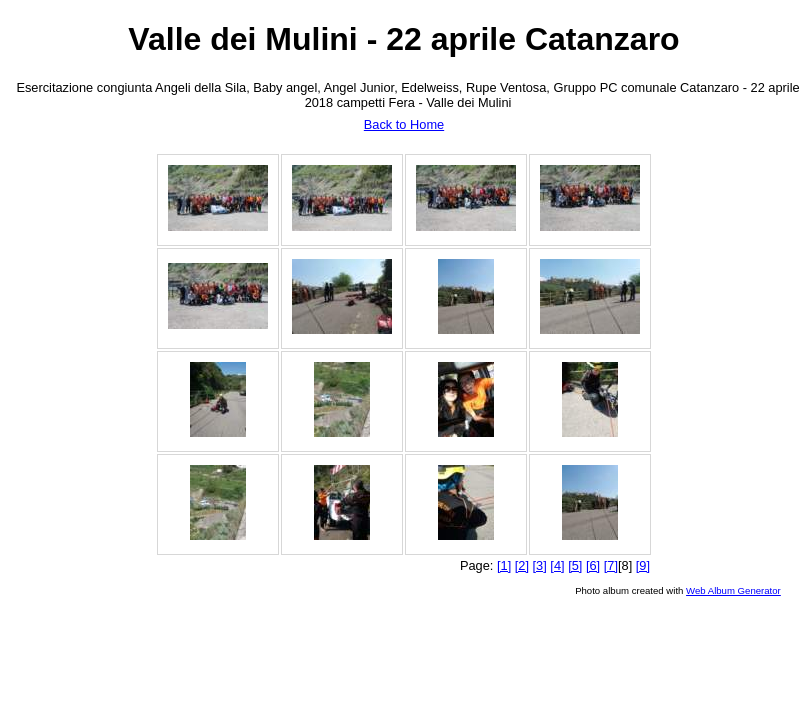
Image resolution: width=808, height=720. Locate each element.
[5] (575, 565)
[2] (522, 565)
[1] (504, 565)
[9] (643, 565)
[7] (611, 565)
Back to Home (404, 124)
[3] (540, 565)
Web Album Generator (733, 590)
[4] (557, 565)
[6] (593, 565)
